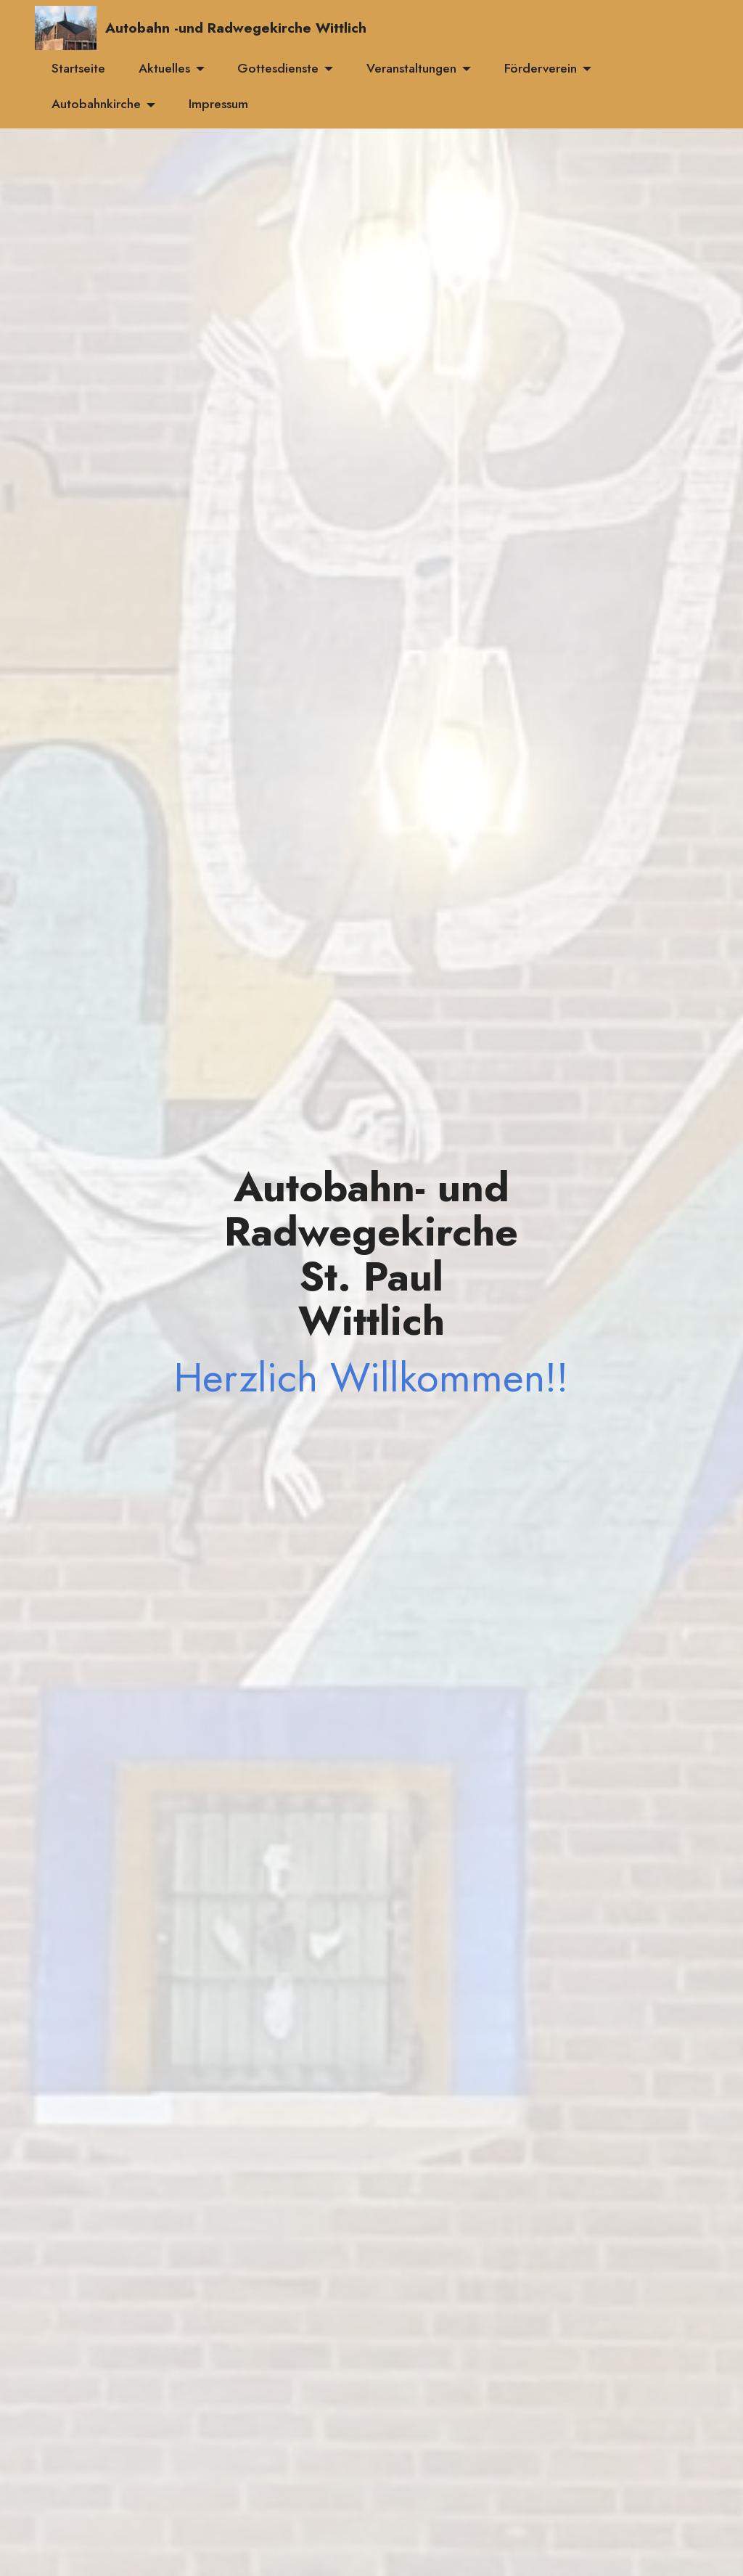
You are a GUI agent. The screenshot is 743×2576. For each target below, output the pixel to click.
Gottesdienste (278, 68)
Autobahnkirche (96, 103)
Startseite (78, 68)
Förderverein (540, 68)
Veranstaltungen (411, 68)
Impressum (218, 103)
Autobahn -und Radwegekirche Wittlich (235, 28)
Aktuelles (164, 68)
